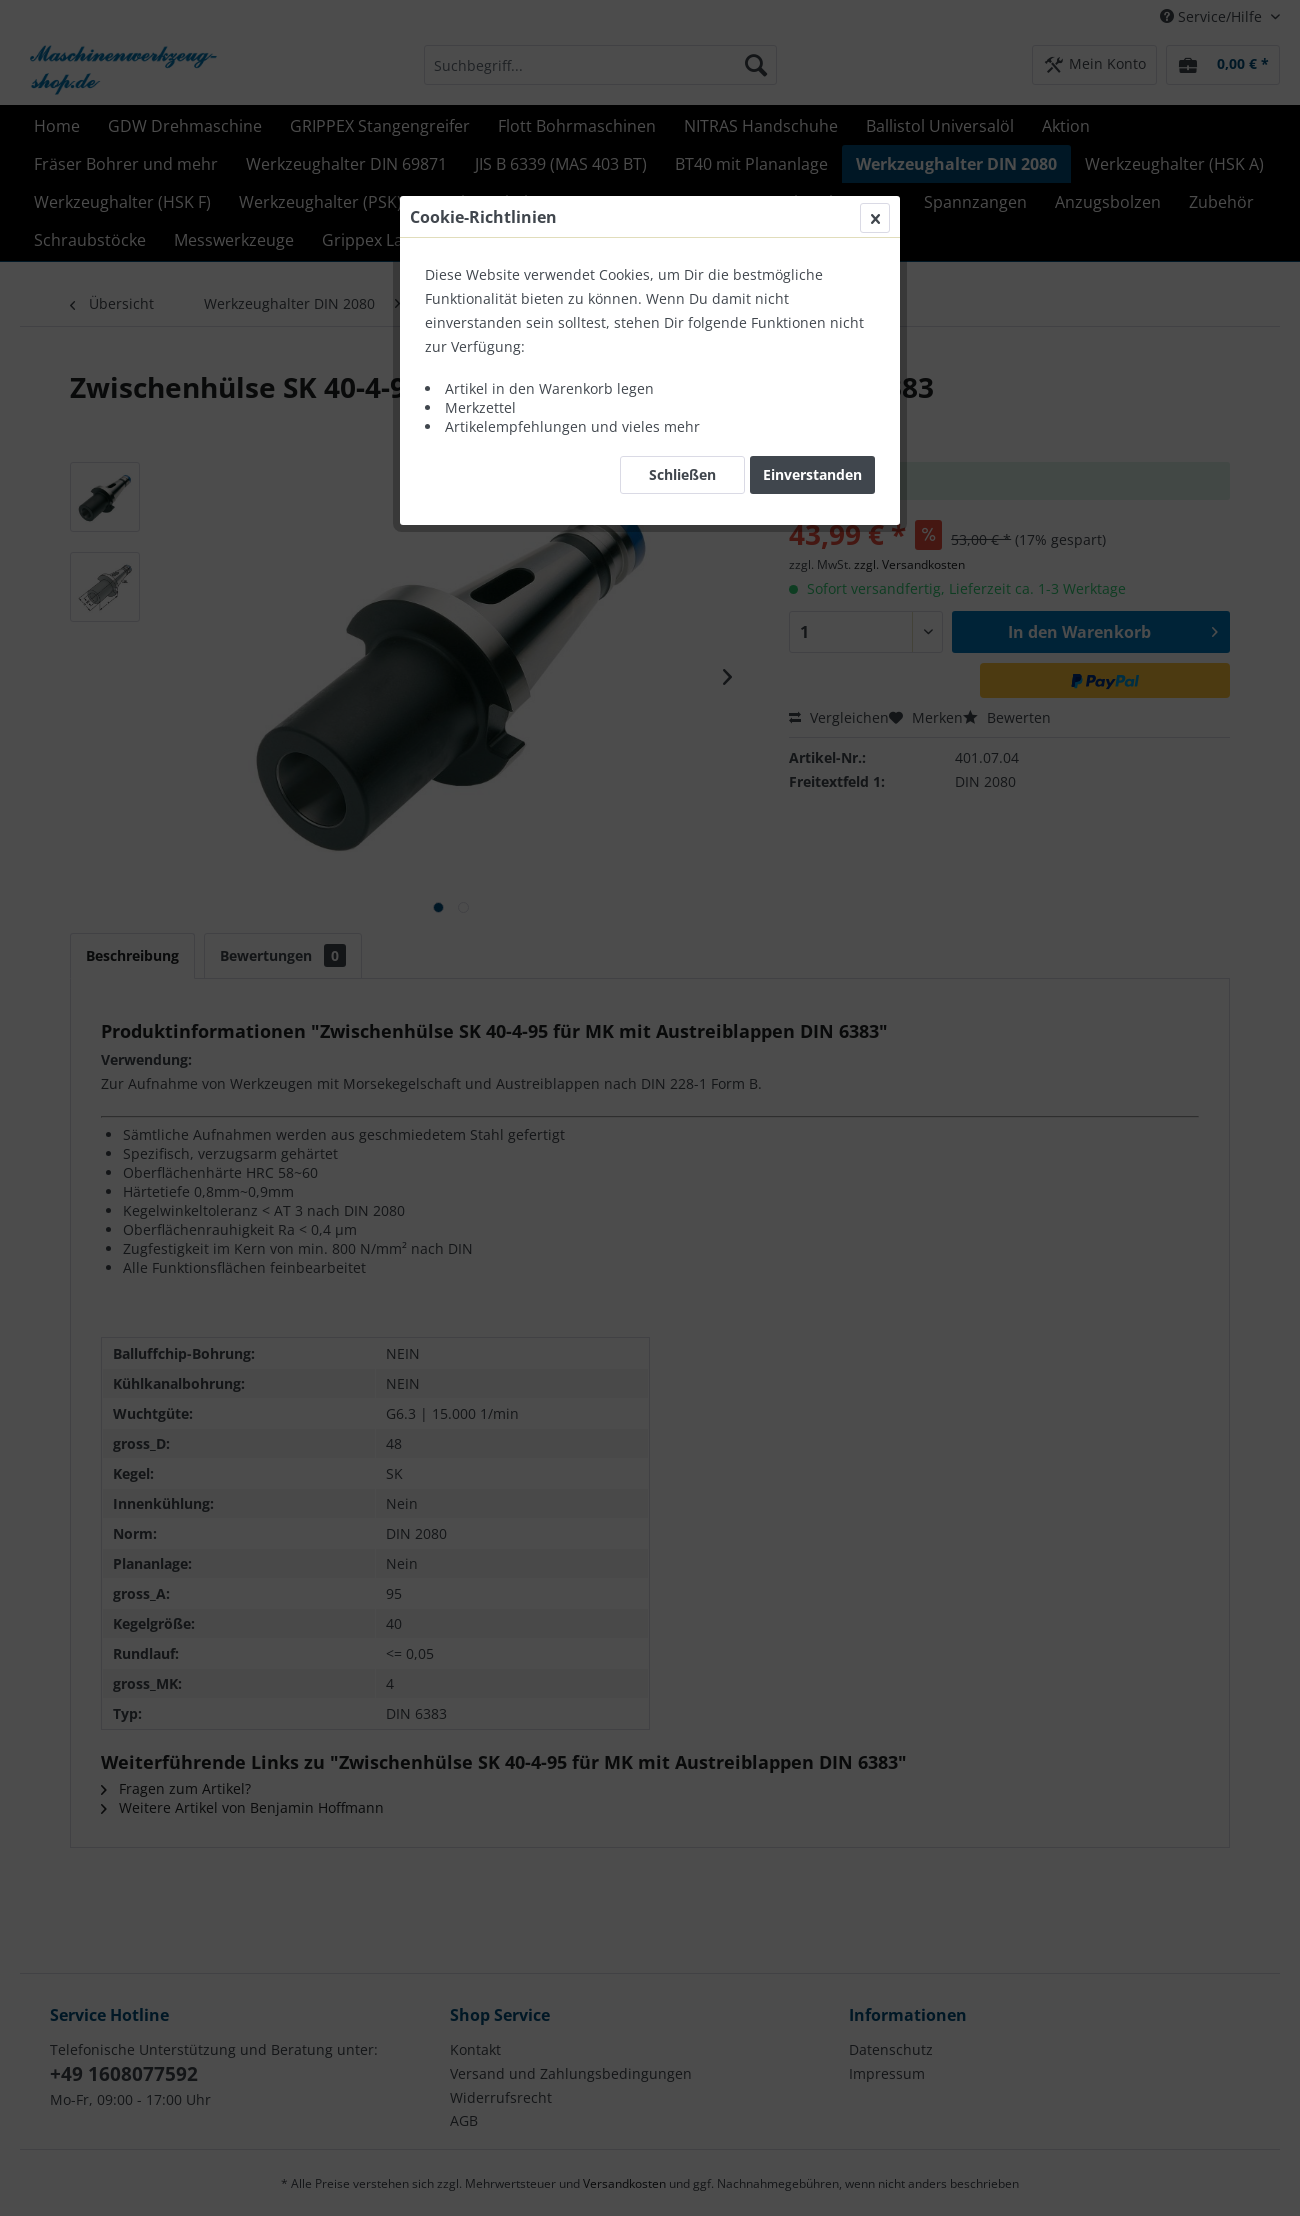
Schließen (682, 474)
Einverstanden (812, 474)
